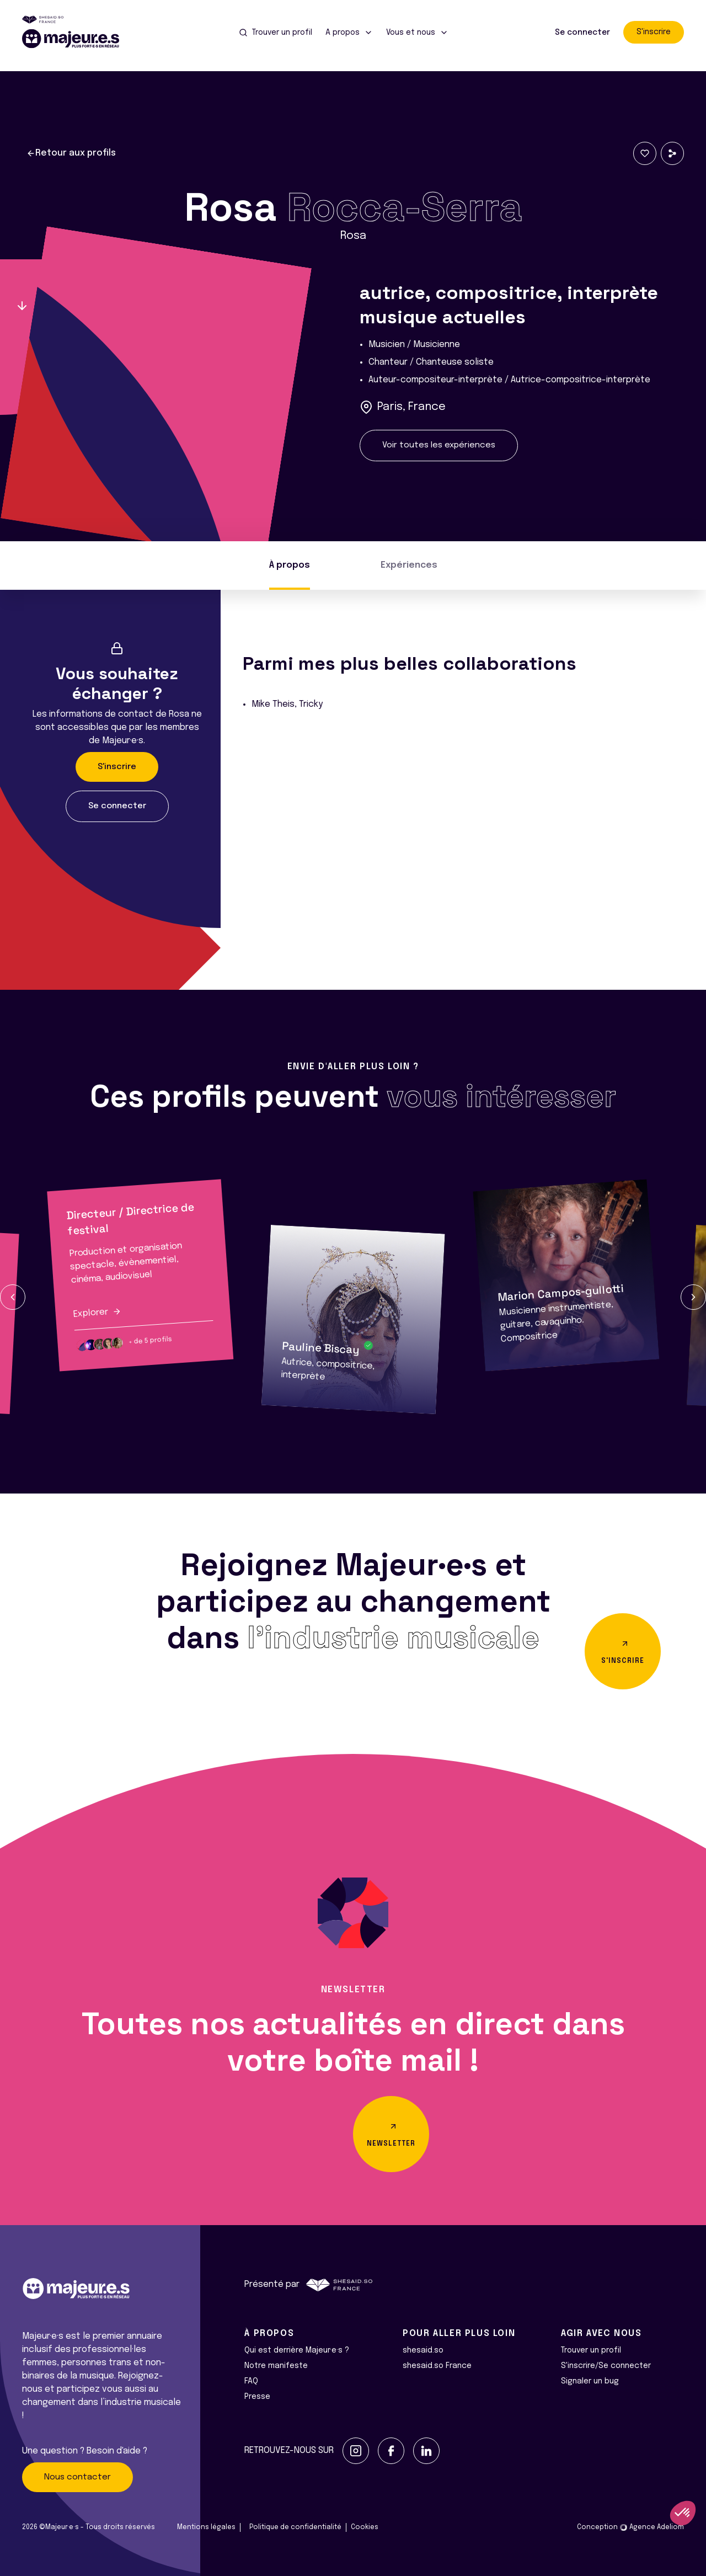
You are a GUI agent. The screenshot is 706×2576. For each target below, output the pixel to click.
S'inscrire (654, 32)
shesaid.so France (437, 2366)
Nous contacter (77, 2477)
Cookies (364, 2527)
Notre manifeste (276, 2366)
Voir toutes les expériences (438, 445)
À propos (289, 565)
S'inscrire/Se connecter (606, 2366)
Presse (257, 2397)
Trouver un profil (591, 2350)
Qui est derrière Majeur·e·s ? (296, 2350)
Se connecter (582, 32)
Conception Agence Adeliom (630, 2527)
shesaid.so (423, 2350)
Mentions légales (206, 2527)
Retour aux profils (71, 153)
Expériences (409, 565)
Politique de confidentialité (295, 2527)
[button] (12, 1297)
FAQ (251, 2381)
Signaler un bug (590, 2381)
